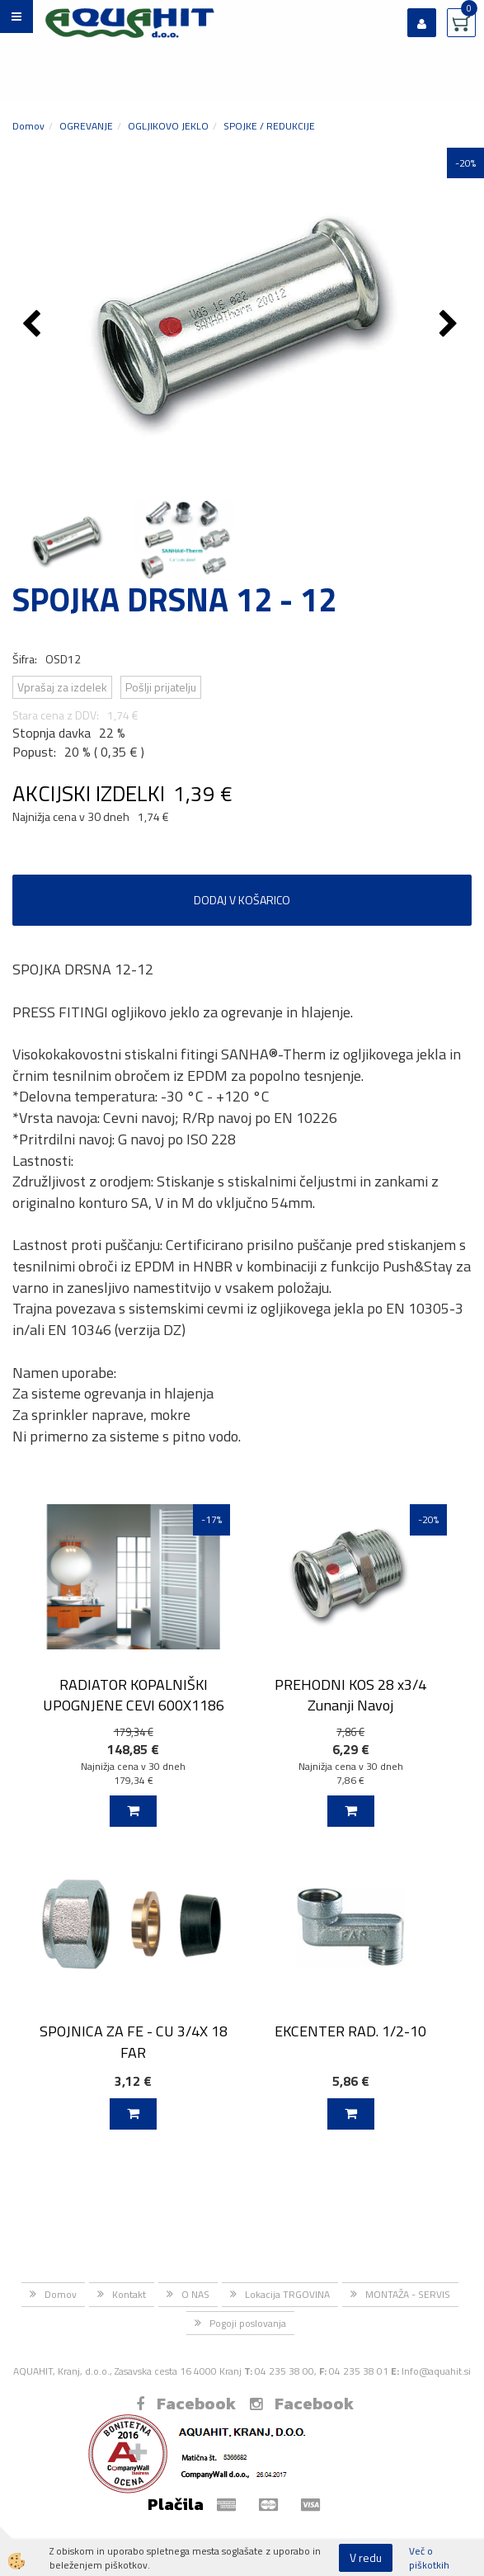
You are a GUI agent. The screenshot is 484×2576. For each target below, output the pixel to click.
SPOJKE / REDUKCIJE (269, 126)
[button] (451, 325)
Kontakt (129, 2294)
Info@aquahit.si (436, 2371)
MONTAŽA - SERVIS (407, 2294)
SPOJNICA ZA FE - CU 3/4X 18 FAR (134, 2041)
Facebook (186, 2403)
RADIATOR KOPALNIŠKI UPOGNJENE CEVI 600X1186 (133, 1694)
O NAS (195, 2294)
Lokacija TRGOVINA (287, 2294)
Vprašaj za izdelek (62, 687)
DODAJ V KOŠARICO (242, 899)
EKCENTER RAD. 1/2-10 (350, 2031)
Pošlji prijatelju (160, 687)
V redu (366, 2557)
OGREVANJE (86, 126)
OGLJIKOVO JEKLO (168, 126)
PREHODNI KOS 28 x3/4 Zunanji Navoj (350, 1694)
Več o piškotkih (429, 2558)
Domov (28, 126)
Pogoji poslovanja (247, 2323)
